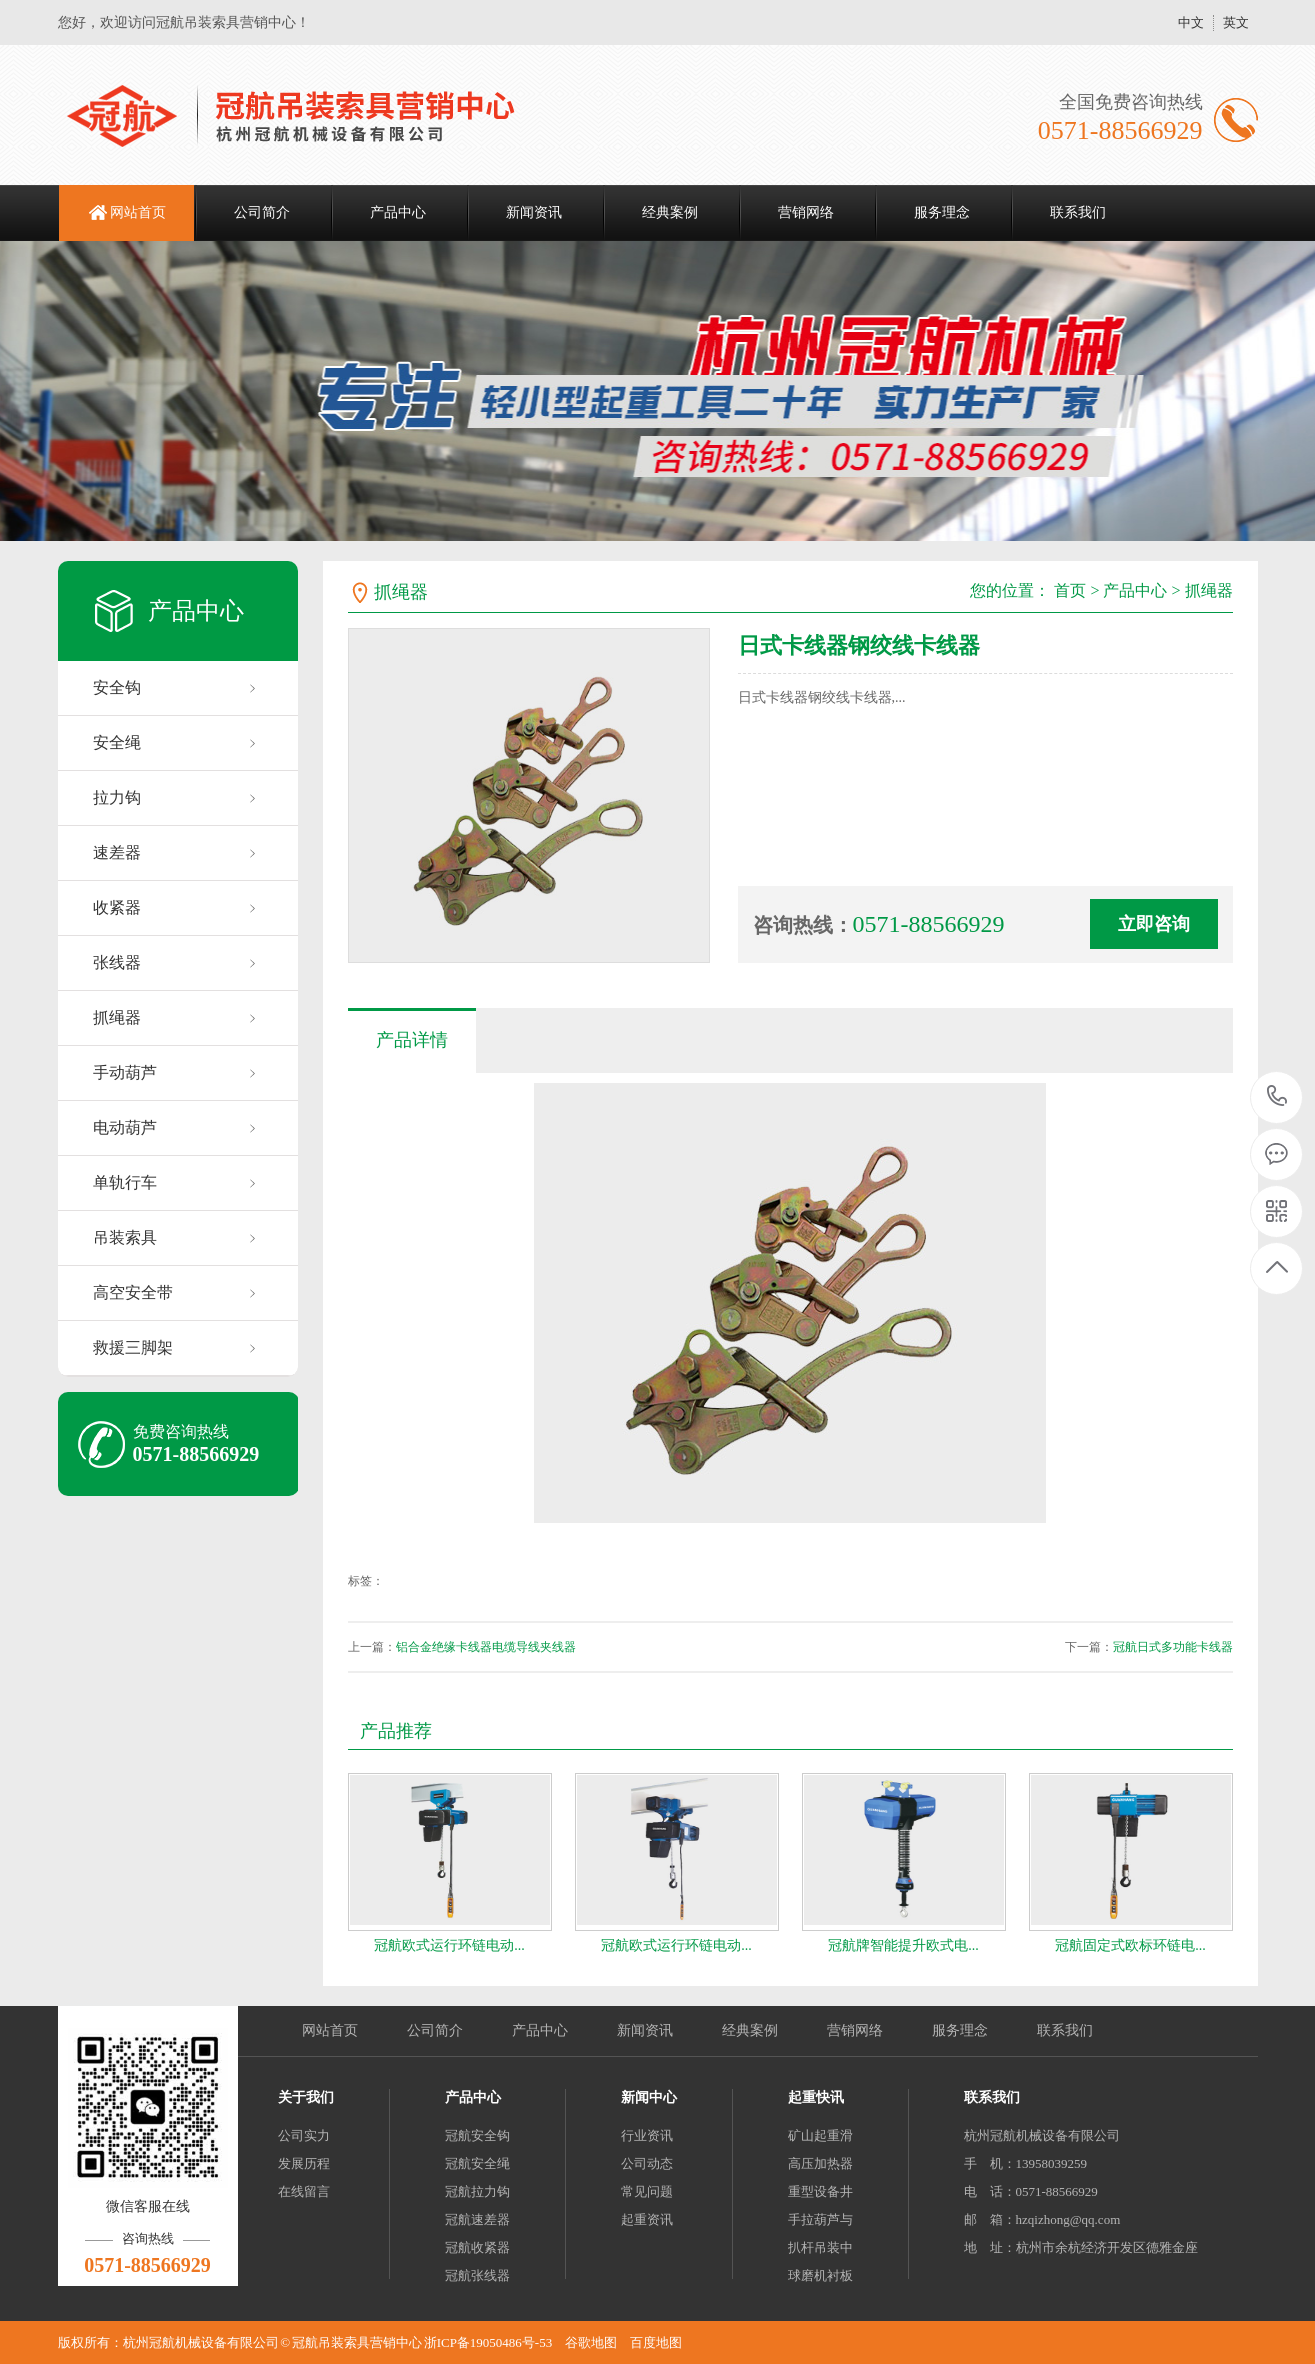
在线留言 (304, 2191)
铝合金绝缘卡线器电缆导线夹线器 (486, 1647)
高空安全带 (133, 1292)
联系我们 (1078, 212)
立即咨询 (1154, 924)
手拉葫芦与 (820, 2219)
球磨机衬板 (820, 2275)
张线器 (117, 962)
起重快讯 (816, 2097)
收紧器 (117, 907)
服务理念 (942, 212)
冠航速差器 (477, 2219)
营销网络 (806, 212)
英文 (1236, 22)
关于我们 (306, 2097)
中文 (1191, 22)
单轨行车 (125, 1182)
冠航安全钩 (477, 2135)
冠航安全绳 (477, 2163)
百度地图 (656, 2342)
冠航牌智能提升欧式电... (903, 1945)
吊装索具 (125, 1237)
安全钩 (117, 687)
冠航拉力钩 (477, 2191)
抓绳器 (117, 1017)
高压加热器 (820, 2163)
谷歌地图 (591, 2342)
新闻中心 (649, 2097)
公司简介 (262, 212)
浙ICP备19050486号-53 (488, 2342)
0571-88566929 (1277, 1097)
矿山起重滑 (820, 2135)
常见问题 (647, 2191)
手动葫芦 (125, 1072)
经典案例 (670, 212)
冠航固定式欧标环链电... (1130, 1945)
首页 (1070, 590)
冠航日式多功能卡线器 (1173, 1647)
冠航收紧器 (477, 2247)
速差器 (117, 852)
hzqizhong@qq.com (1068, 2219)
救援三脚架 (133, 1347)
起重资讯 (647, 2219)
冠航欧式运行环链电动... (449, 1945)
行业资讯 (647, 2135)
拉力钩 (117, 797)
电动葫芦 (125, 1127)
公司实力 (304, 2135)
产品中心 (398, 212)
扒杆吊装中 (820, 2247)
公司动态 (647, 2163)
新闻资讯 (534, 212)
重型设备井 (820, 2191)
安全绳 (117, 742)
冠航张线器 (477, 2275)
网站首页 (138, 212)
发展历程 (304, 2163)
